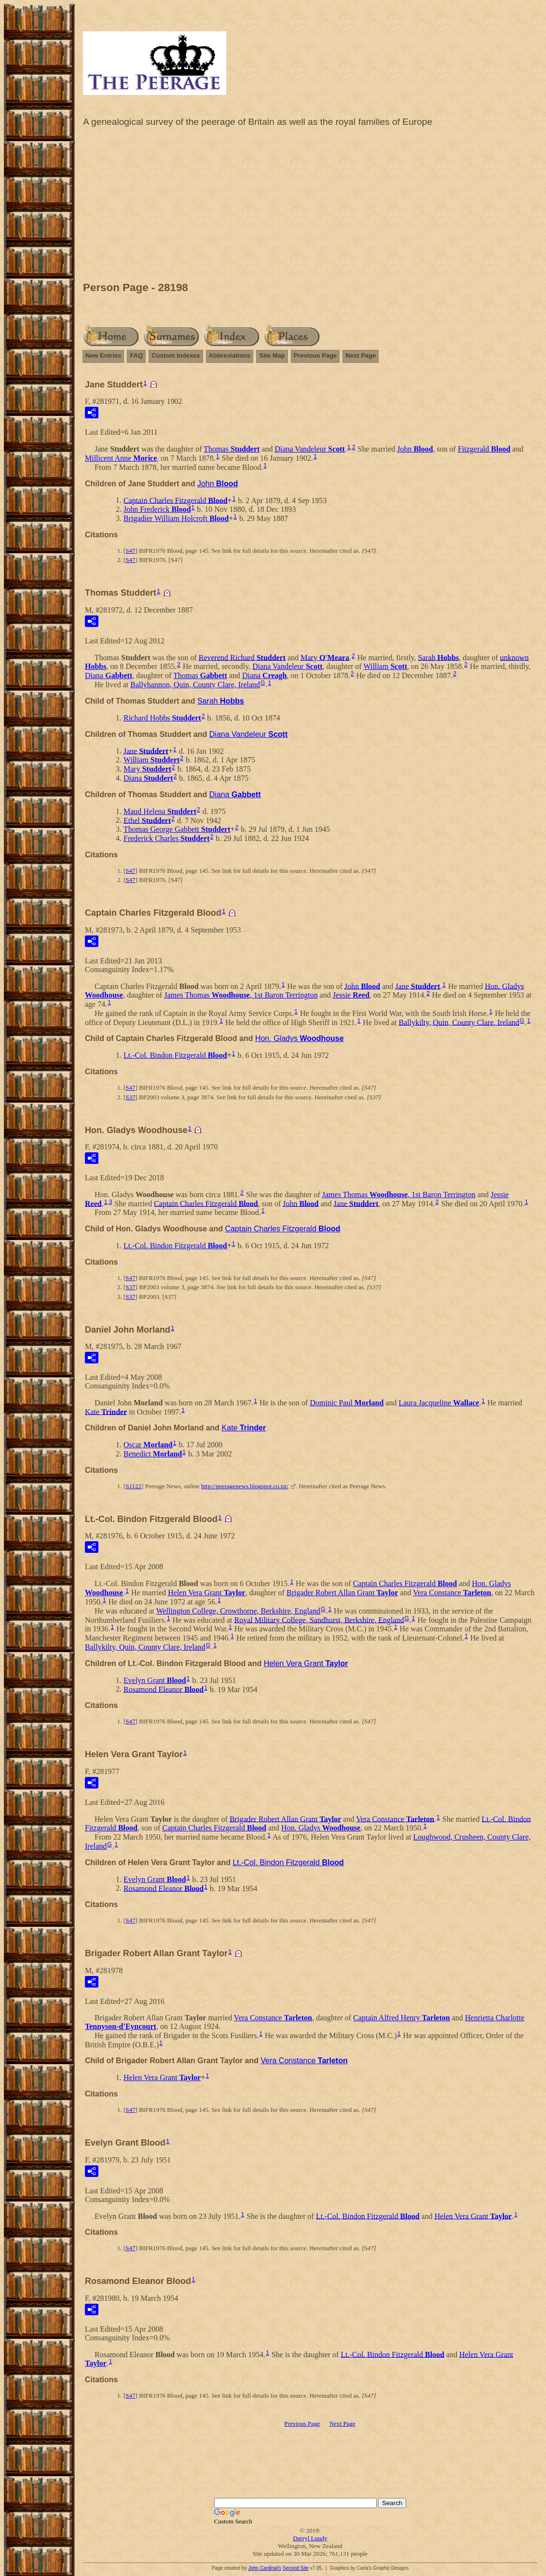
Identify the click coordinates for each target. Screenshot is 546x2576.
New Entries (103, 355)
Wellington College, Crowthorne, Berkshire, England (238, 1611)
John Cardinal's (264, 2568)
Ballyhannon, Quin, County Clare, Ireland (195, 685)
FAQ (136, 355)
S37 (130, 1097)
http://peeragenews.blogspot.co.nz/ (244, 1486)
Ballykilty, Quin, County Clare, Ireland (459, 1022)
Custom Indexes (175, 355)
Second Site (296, 2568)
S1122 (133, 1486)
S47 (130, 550)
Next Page (360, 355)
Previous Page (315, 355)
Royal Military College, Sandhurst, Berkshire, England (319, 1619)
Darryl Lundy (310, 2538)
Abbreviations (230, 355)
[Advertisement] (310, 206)
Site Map (272, 355)
